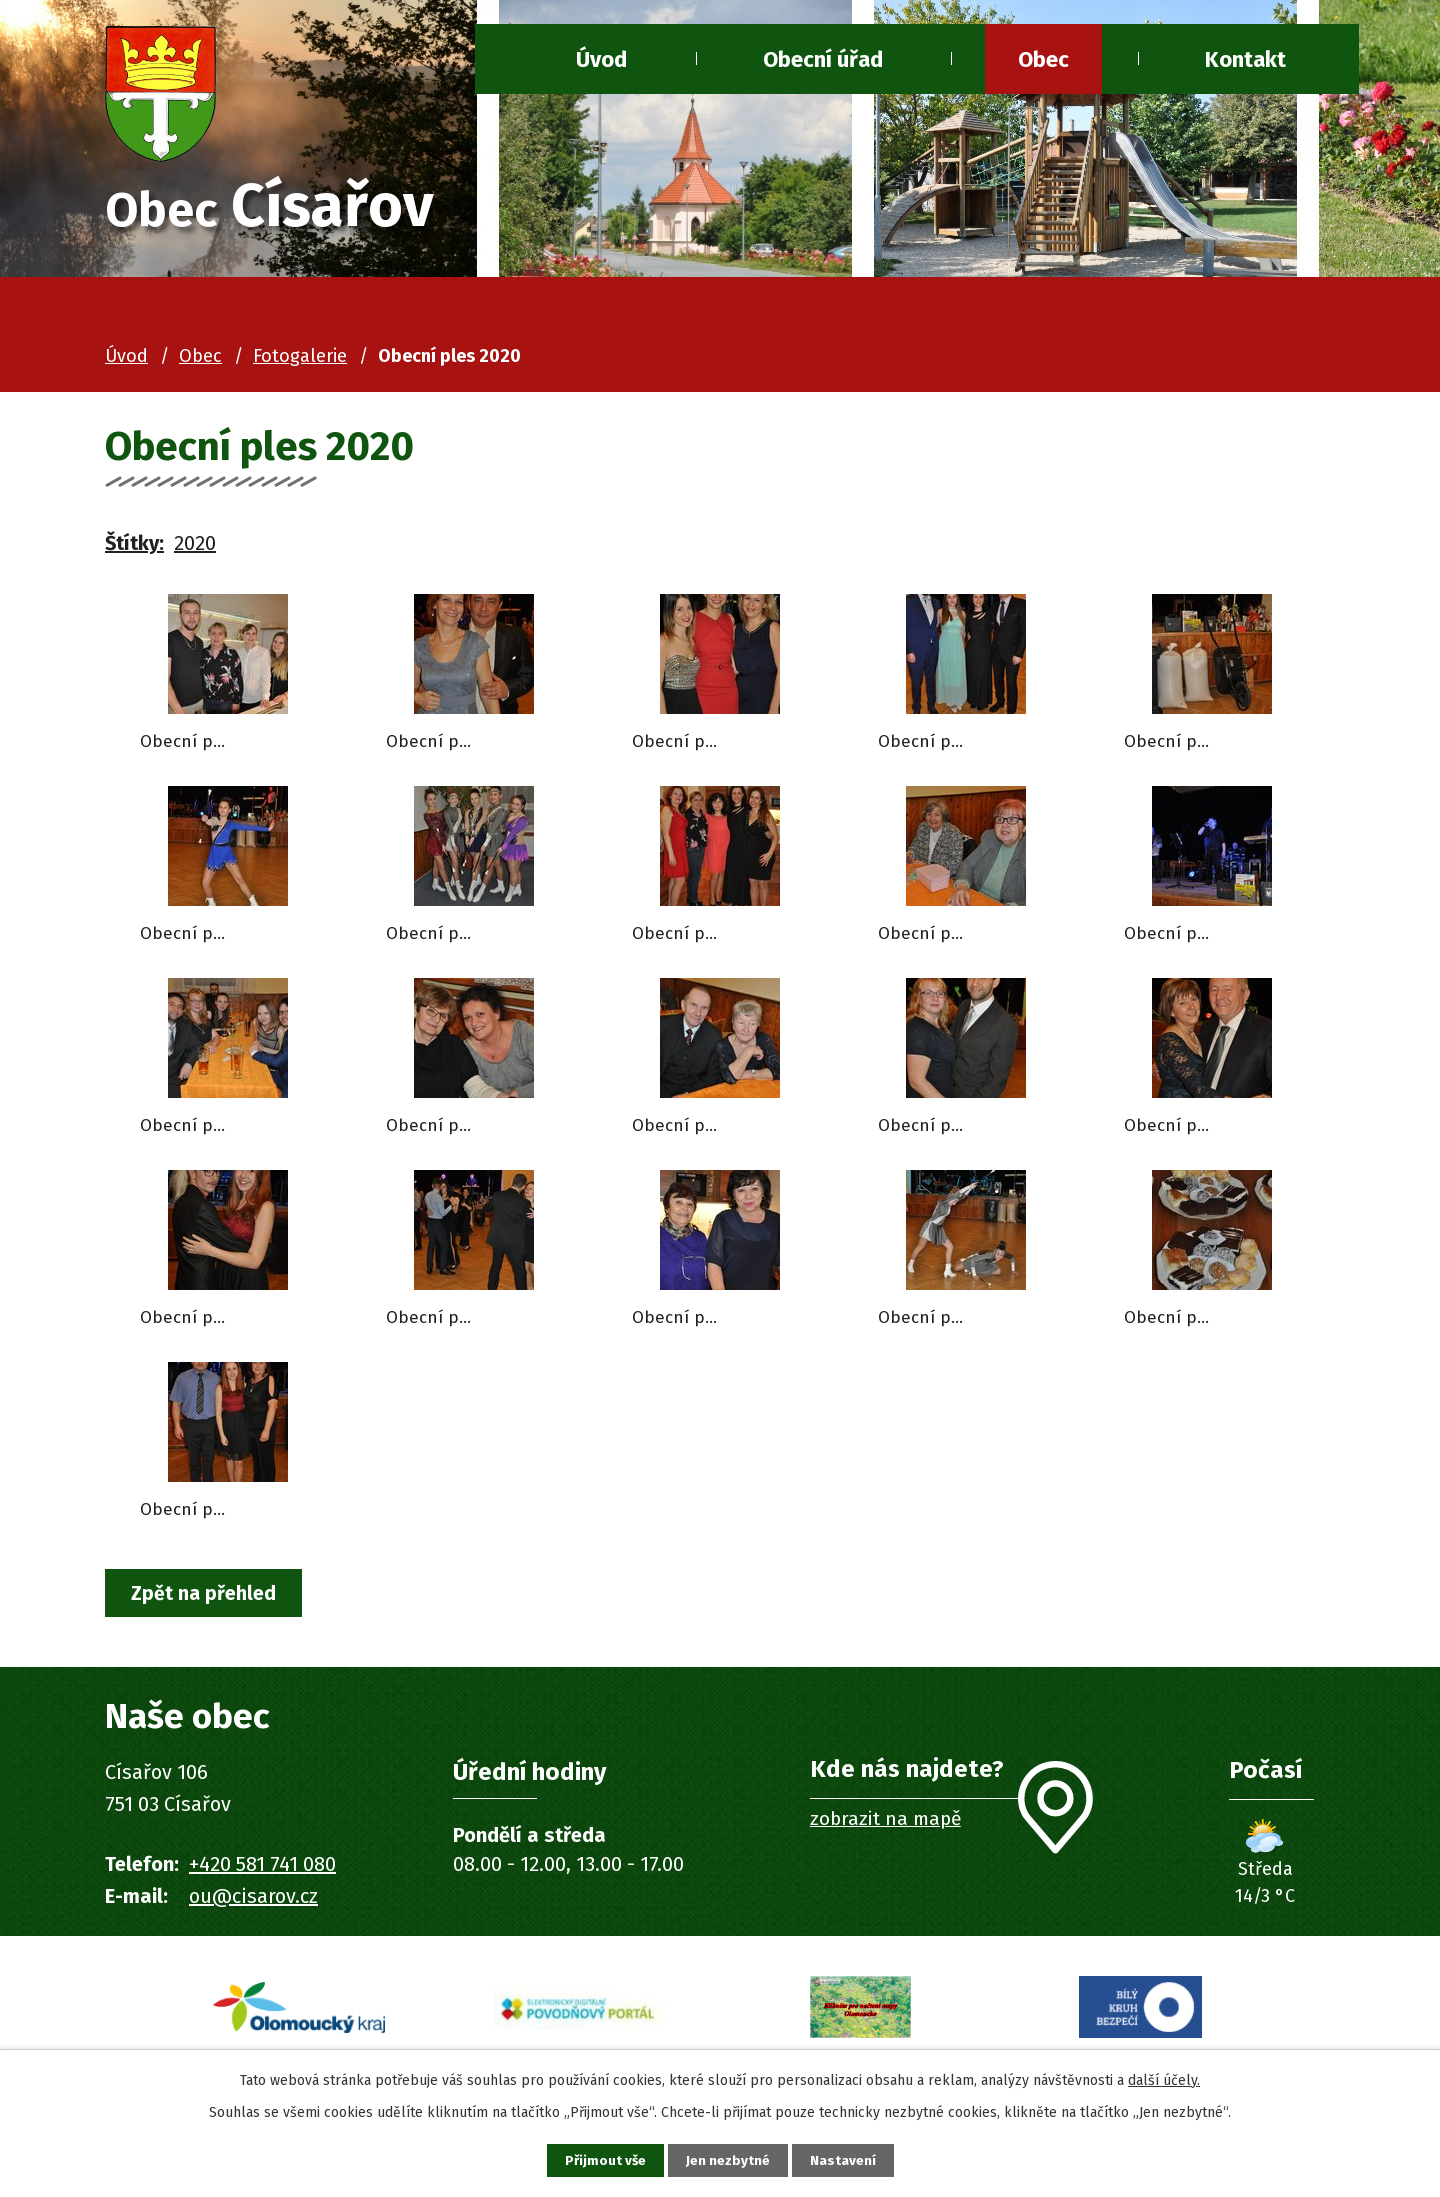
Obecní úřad (823, 59)
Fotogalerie (300, 360)
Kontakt (1245, 59)
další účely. (1164, 2077)
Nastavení (850, 2159)
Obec (1043, 59)
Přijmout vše (598, 2159)
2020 (195, 547)
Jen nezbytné (728, 2159)
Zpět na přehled (208, 1598)
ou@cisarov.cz (253, 1902)
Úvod (601, 59)
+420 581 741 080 (262, 1870)
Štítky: (134, 547)
